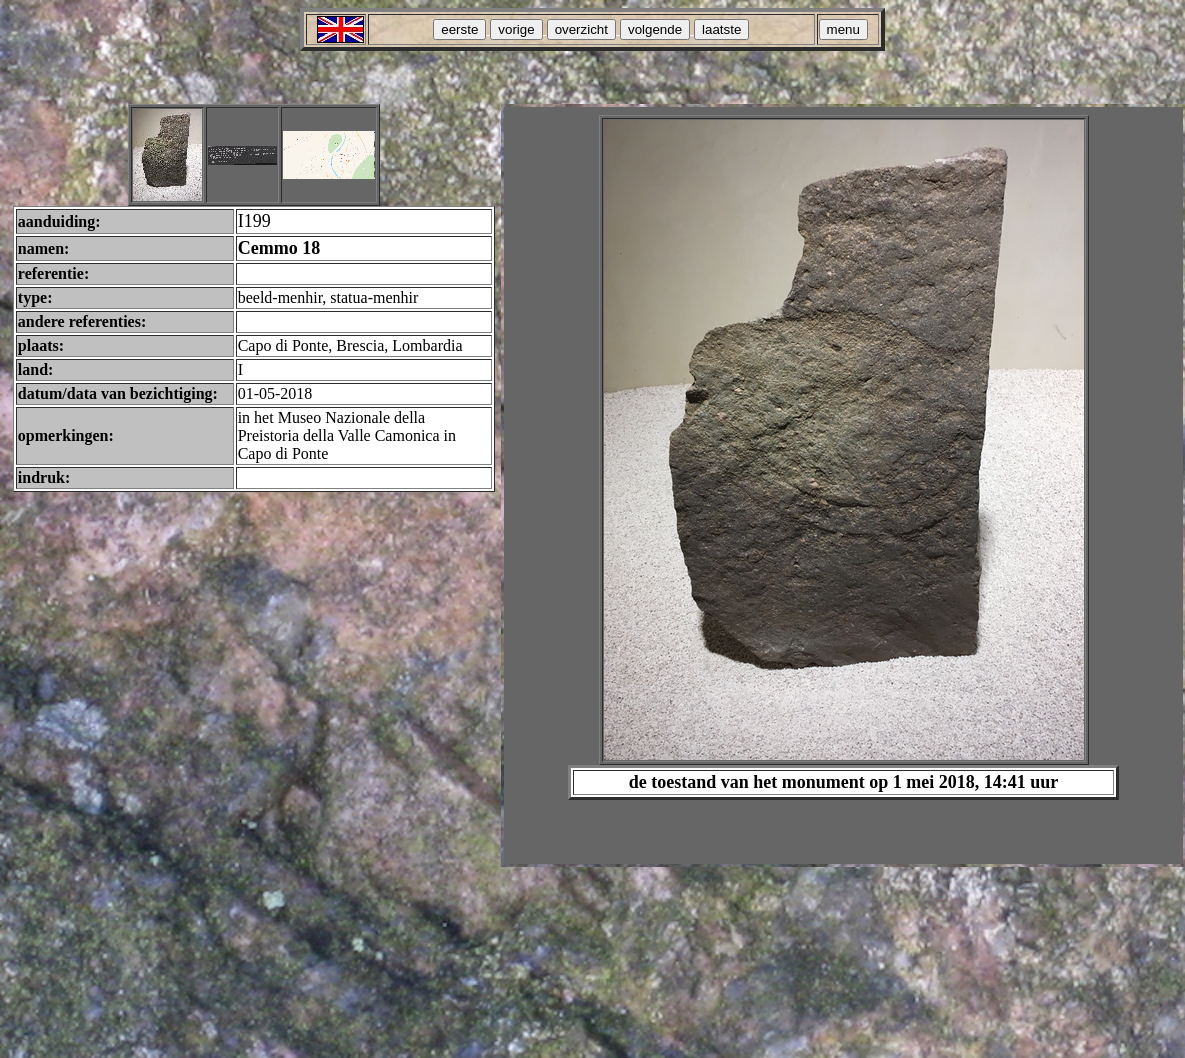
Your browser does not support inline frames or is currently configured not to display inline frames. (843, 485)
